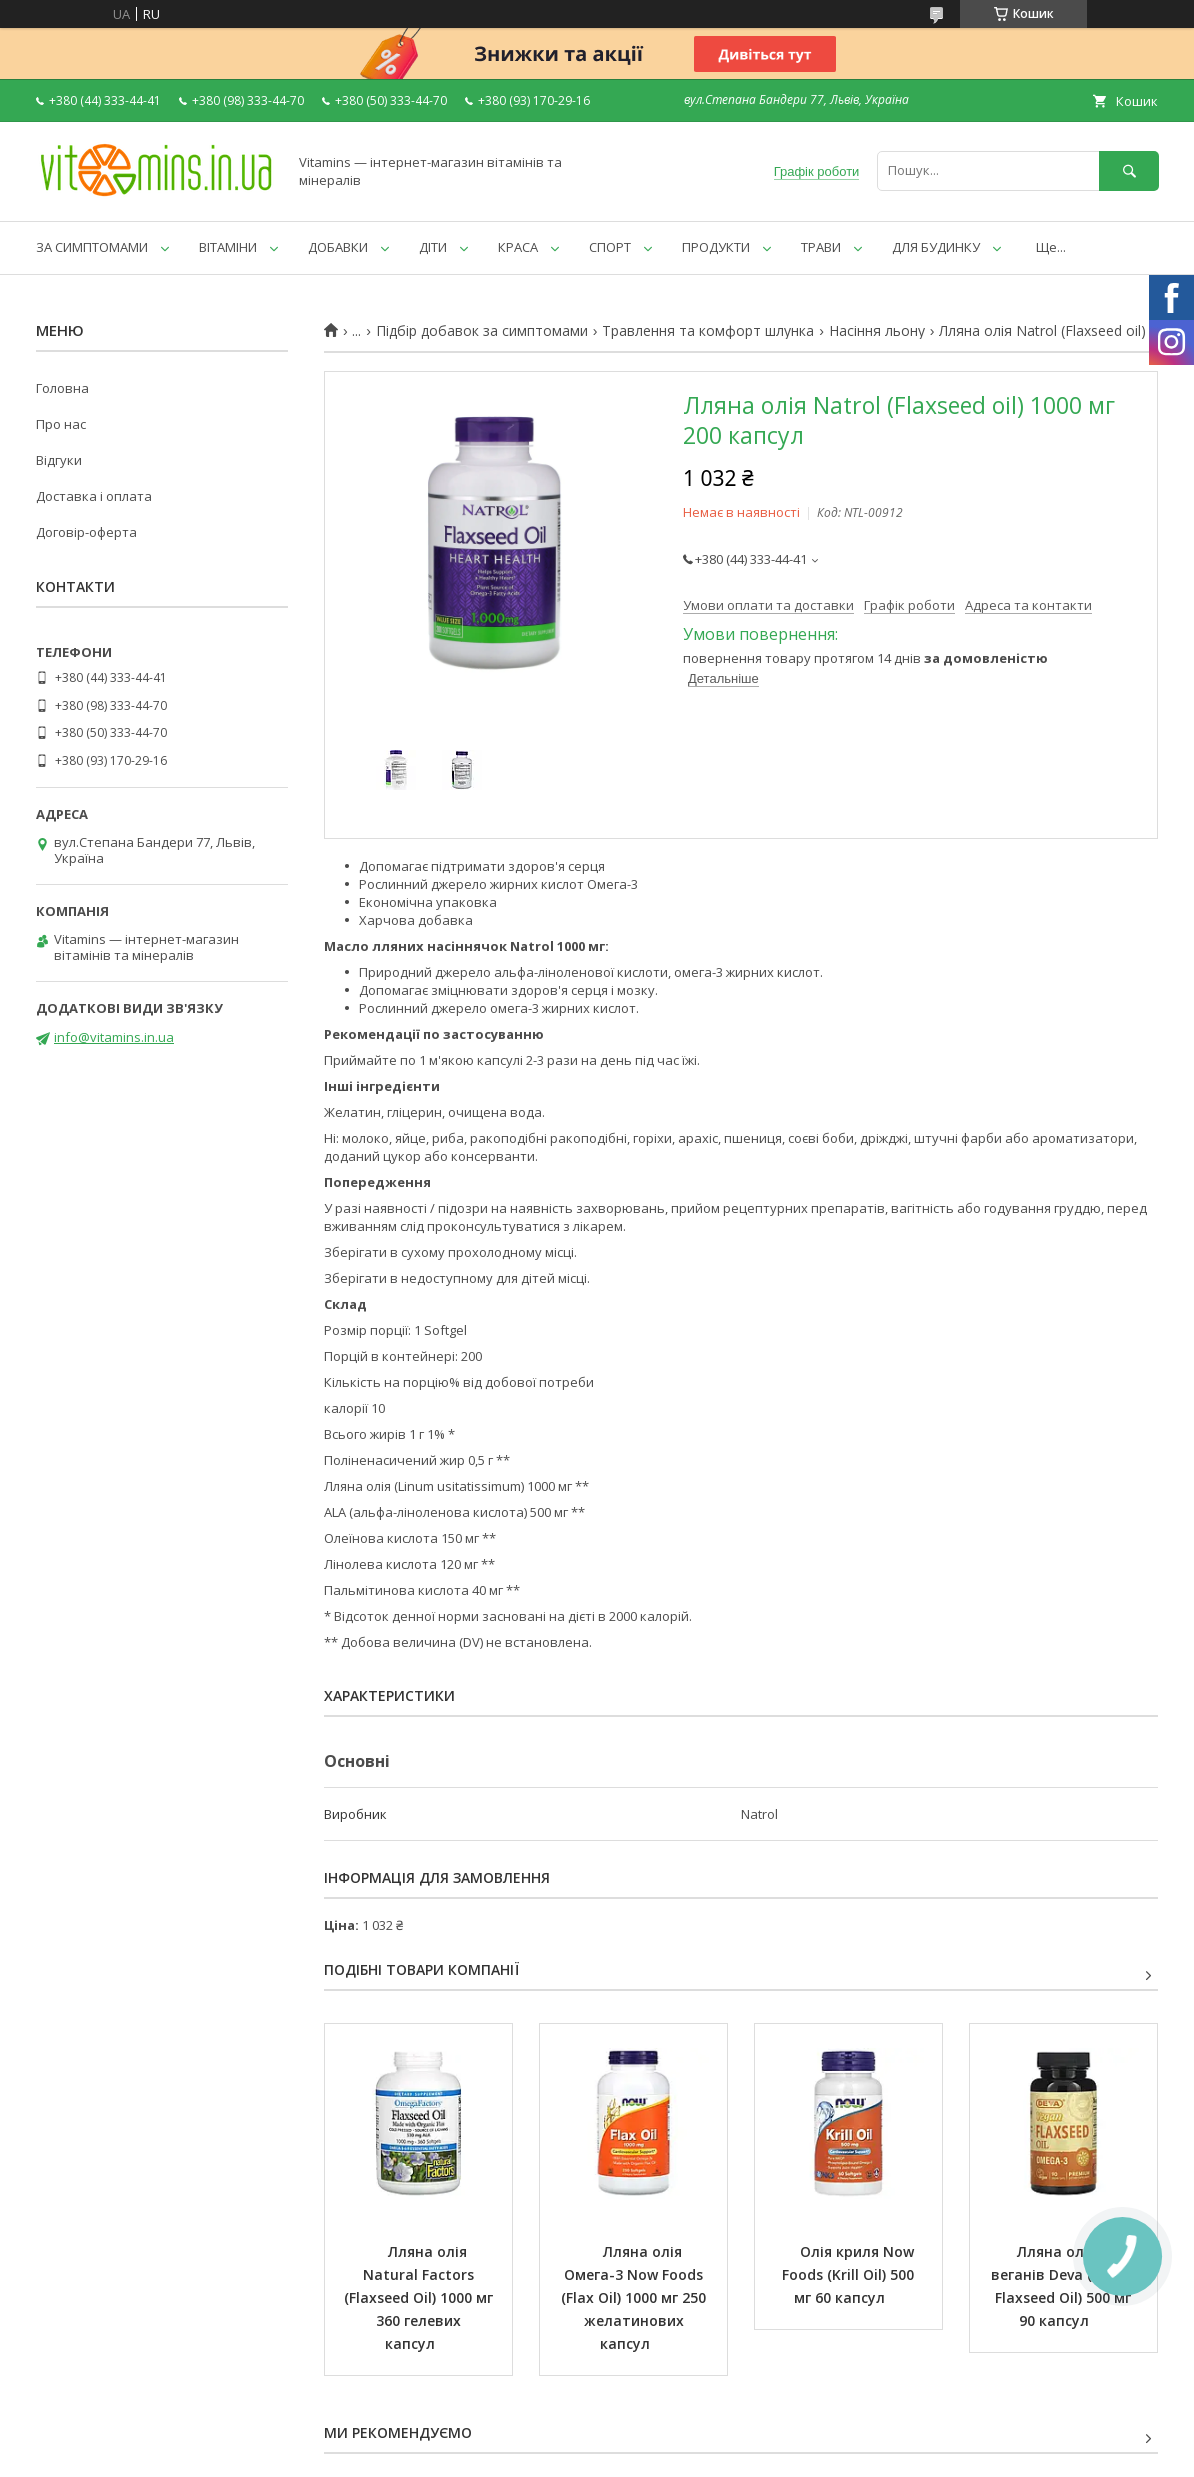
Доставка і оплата (94, 496)
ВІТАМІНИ (228, 247)
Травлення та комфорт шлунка (708, 331)
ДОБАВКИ (338, 247)
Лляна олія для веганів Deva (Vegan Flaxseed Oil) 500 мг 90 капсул (1065, 2286)
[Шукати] (1129, 170)
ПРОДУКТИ (716, 247)
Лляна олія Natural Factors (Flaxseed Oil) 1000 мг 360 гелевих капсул (420, 2297)
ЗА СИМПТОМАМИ (92, 247)
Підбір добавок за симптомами (482, 331)
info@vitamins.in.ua (114, 1037)
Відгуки (59, 460)
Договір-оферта (86, 532)
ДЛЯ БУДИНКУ (936, 247)
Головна (62, 388)
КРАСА (518, 247)
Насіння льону (877, 331)
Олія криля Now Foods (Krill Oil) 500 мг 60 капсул (850, 2274)
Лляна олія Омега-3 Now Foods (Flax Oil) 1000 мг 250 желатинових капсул (635, 2297)
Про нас (61, 424)
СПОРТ (610, 247)
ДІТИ (433, 247)
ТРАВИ (821, 247)
